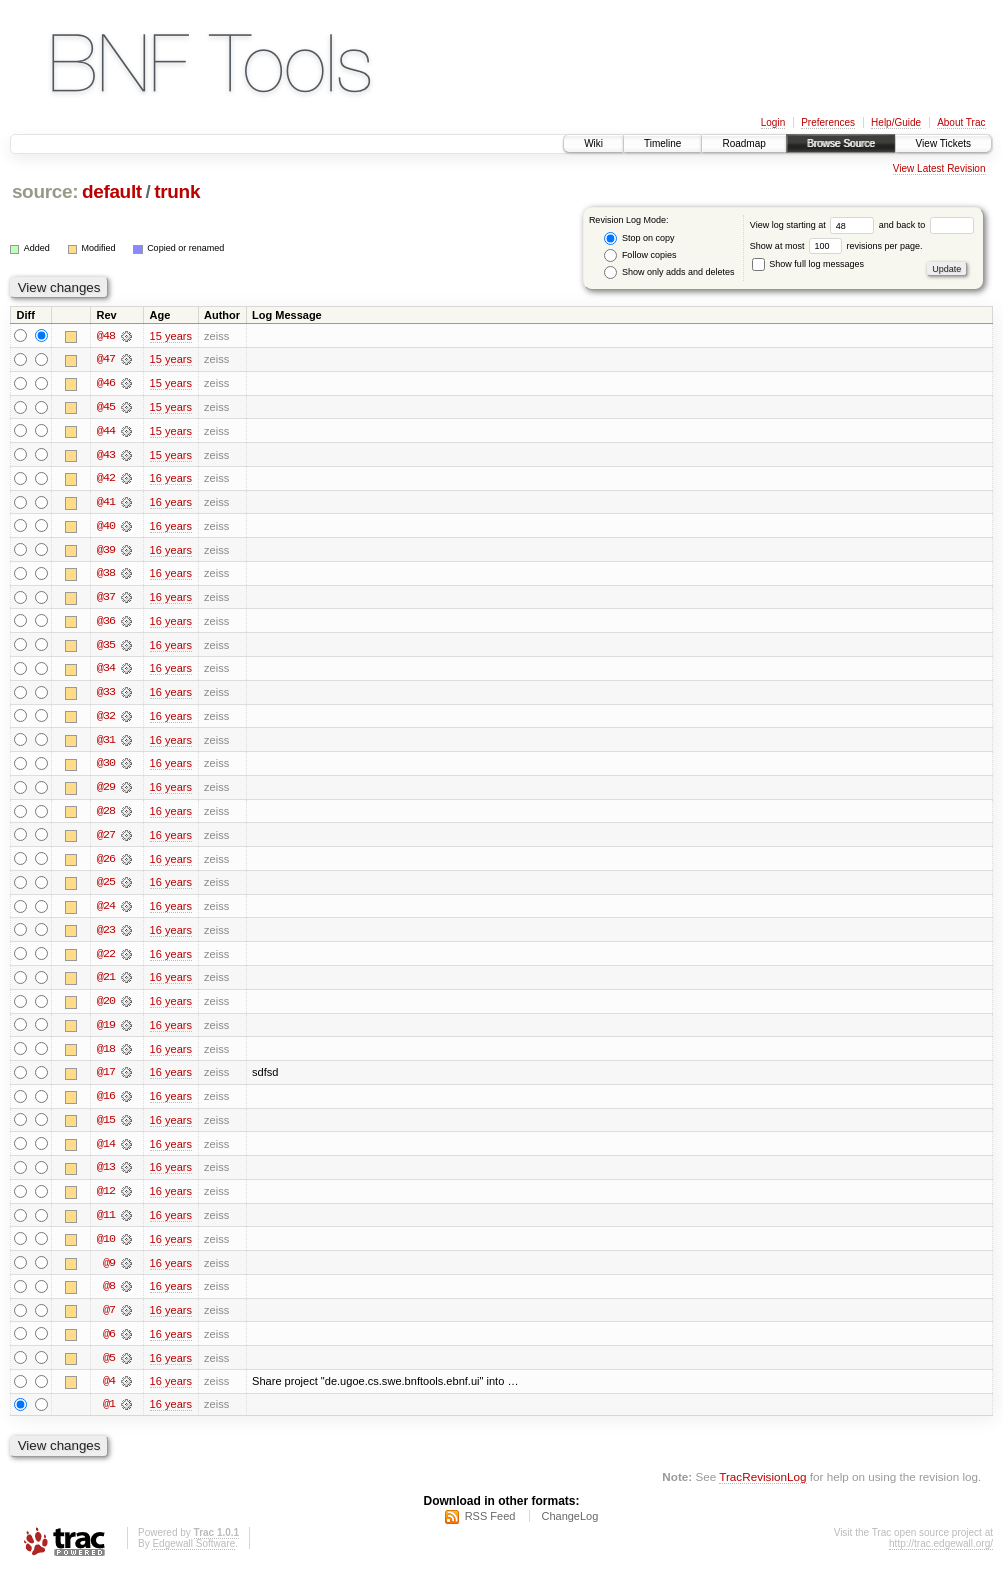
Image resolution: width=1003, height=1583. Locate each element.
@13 (106, 1176)
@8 (109, 1296)
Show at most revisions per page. (836, 246)
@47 (106, 360)
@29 (106, 792)
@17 (106, 1080)
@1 (109, 1416)
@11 (106, 1224)
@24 (106, 912)
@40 (106, 528)
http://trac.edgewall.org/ (941, 1556)
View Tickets (943, 143)
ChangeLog (569, 1529)
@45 (106, 408)
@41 (106, 504)
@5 (109, 1368)
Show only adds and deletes (669, 272)
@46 (106, 384)
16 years (171, 480)
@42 (106, 480)
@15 (106, 1128)
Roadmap (743, 143)
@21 (106, 984)
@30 (106, 768)
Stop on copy (639, 238)
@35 (106, 648)
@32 (106, 720)
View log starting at (814, 225)
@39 (106, 552)
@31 (106, 744)
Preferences (828, 122)
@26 (106, 864)
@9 (109, 1272)
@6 (109, 1344)
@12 (106, 1200)
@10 (106, 1248)
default (112, 191)
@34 (106, 672)
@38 (106, 576)
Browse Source (841, 143)
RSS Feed (490, 1529)
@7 (109, 1320)
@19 (106, 1032)
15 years (171, 336)
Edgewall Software (193, 1556)
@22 (106, 960)
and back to (926, 225)
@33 (106, 696)
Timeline (662, 143)
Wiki (593, 143)
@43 (106, 456)
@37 (106, 600)
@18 (106, 1056)
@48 (106, 336)
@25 (106, 888)
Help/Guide (896, 122)
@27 (106, 840)
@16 (106, 1104)
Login (773, 122)
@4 (109, 1392)
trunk (177, 191)
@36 (106, 624)
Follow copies (640, 255)
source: (45, 191)
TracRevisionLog (762, 1488)
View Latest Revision (939, 168)
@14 (106, 1152)
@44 (106, 432)
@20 (106, 1008)
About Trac (961, 122)
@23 (106, 936)
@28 (106, 816)
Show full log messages (808, 264)
